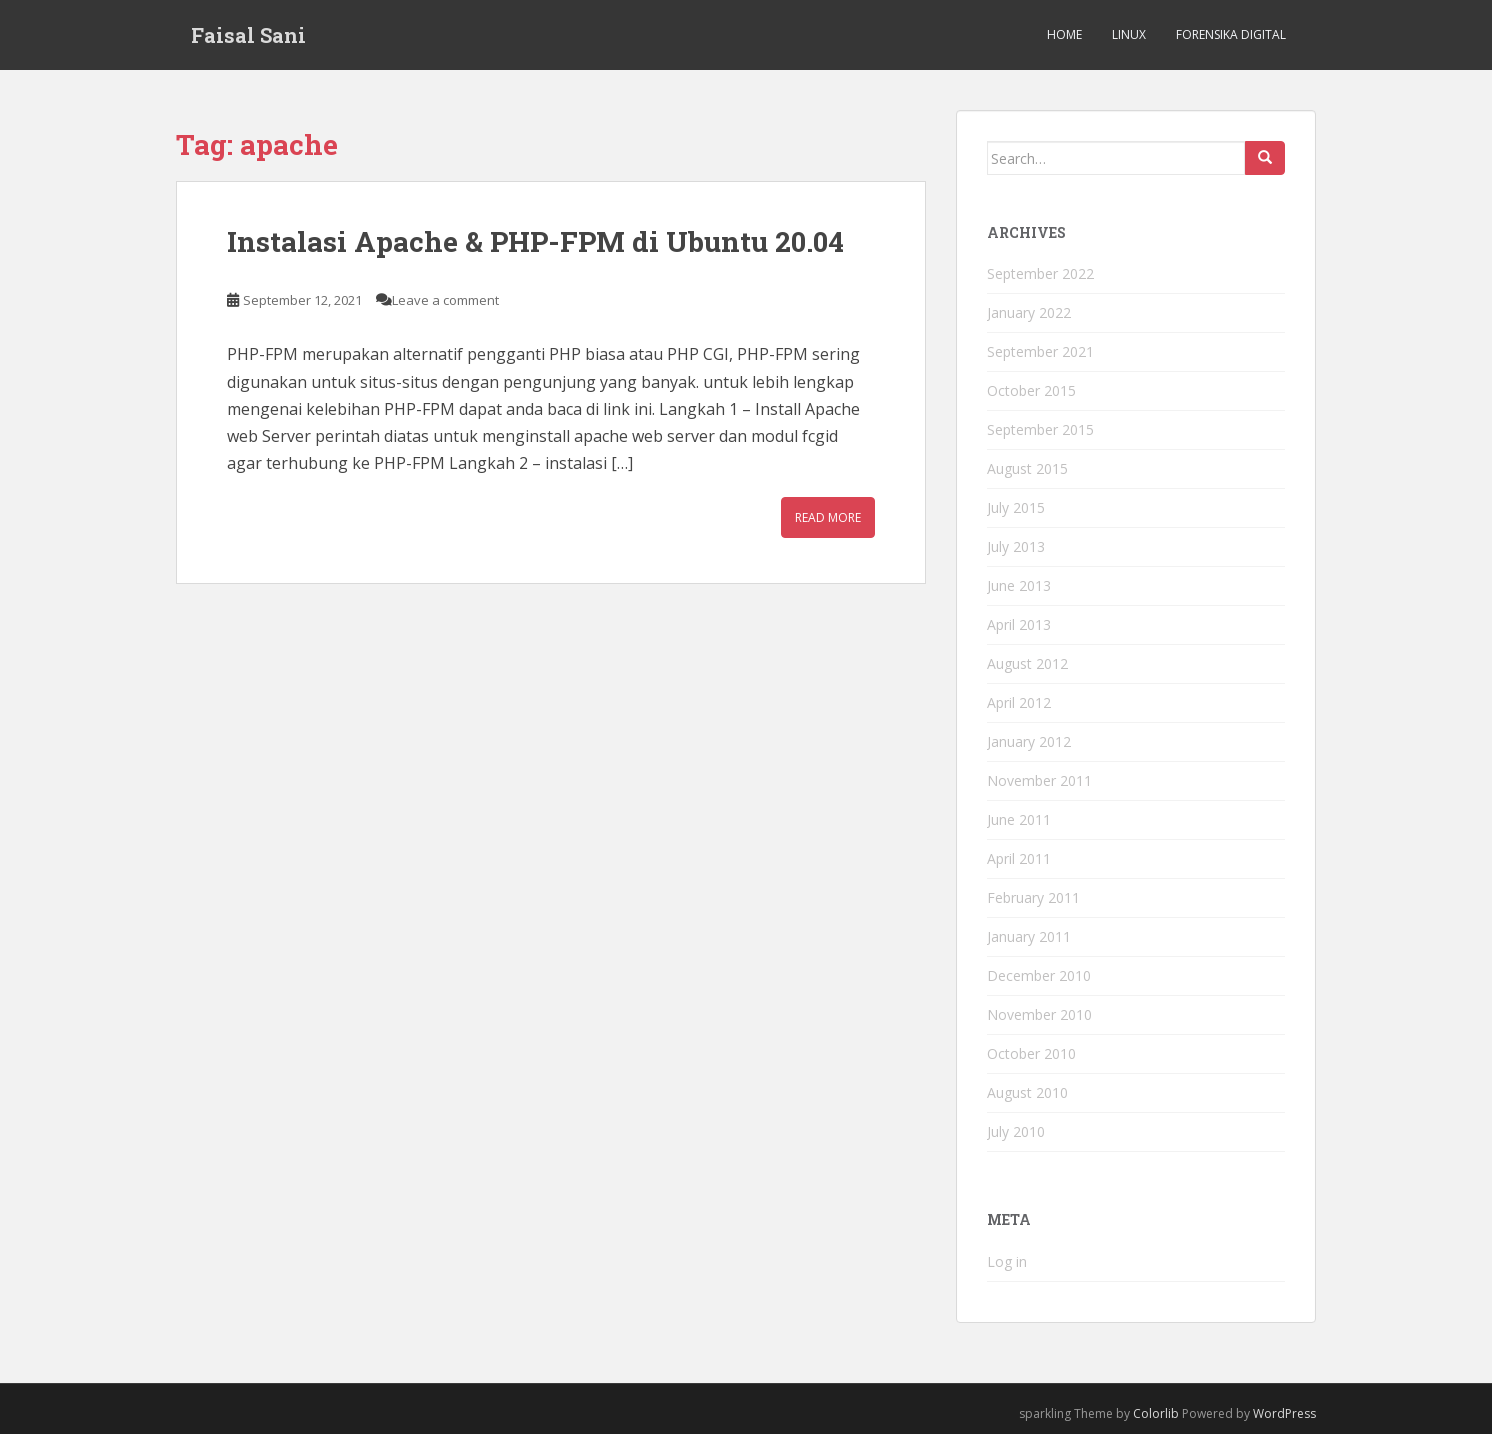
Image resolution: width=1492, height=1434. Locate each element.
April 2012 (1019, 702)
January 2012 (1029, 741)
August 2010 (1027, 1092)
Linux (1129, 34)
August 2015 (1027, 468)
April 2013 (1019, 624)
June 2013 (1019, 585)
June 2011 (1019, 819)
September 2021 (1040, 351)
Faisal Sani (248, 35)
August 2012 (1027, 663)
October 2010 (1031, 1053)
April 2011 (1019, 858)
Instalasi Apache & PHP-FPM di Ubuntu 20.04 (535, 241)
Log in (1007, 1261)
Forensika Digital (1231, 34)
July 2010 (1016, 1131)
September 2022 (1040, 273)
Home (1064, 34)
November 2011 (1039, 780)
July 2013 (1016, 546)
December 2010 (1039, 975)
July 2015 (1016, 507)
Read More (828, 517)
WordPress (1284, 1413)
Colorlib (1156, 1413)
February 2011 (1033, 897)
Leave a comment (445, 300)
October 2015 (1031, 390)
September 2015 (1040, 429)
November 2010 (1039, 1014)
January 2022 (1029, 312)
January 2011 (1029, 936)
